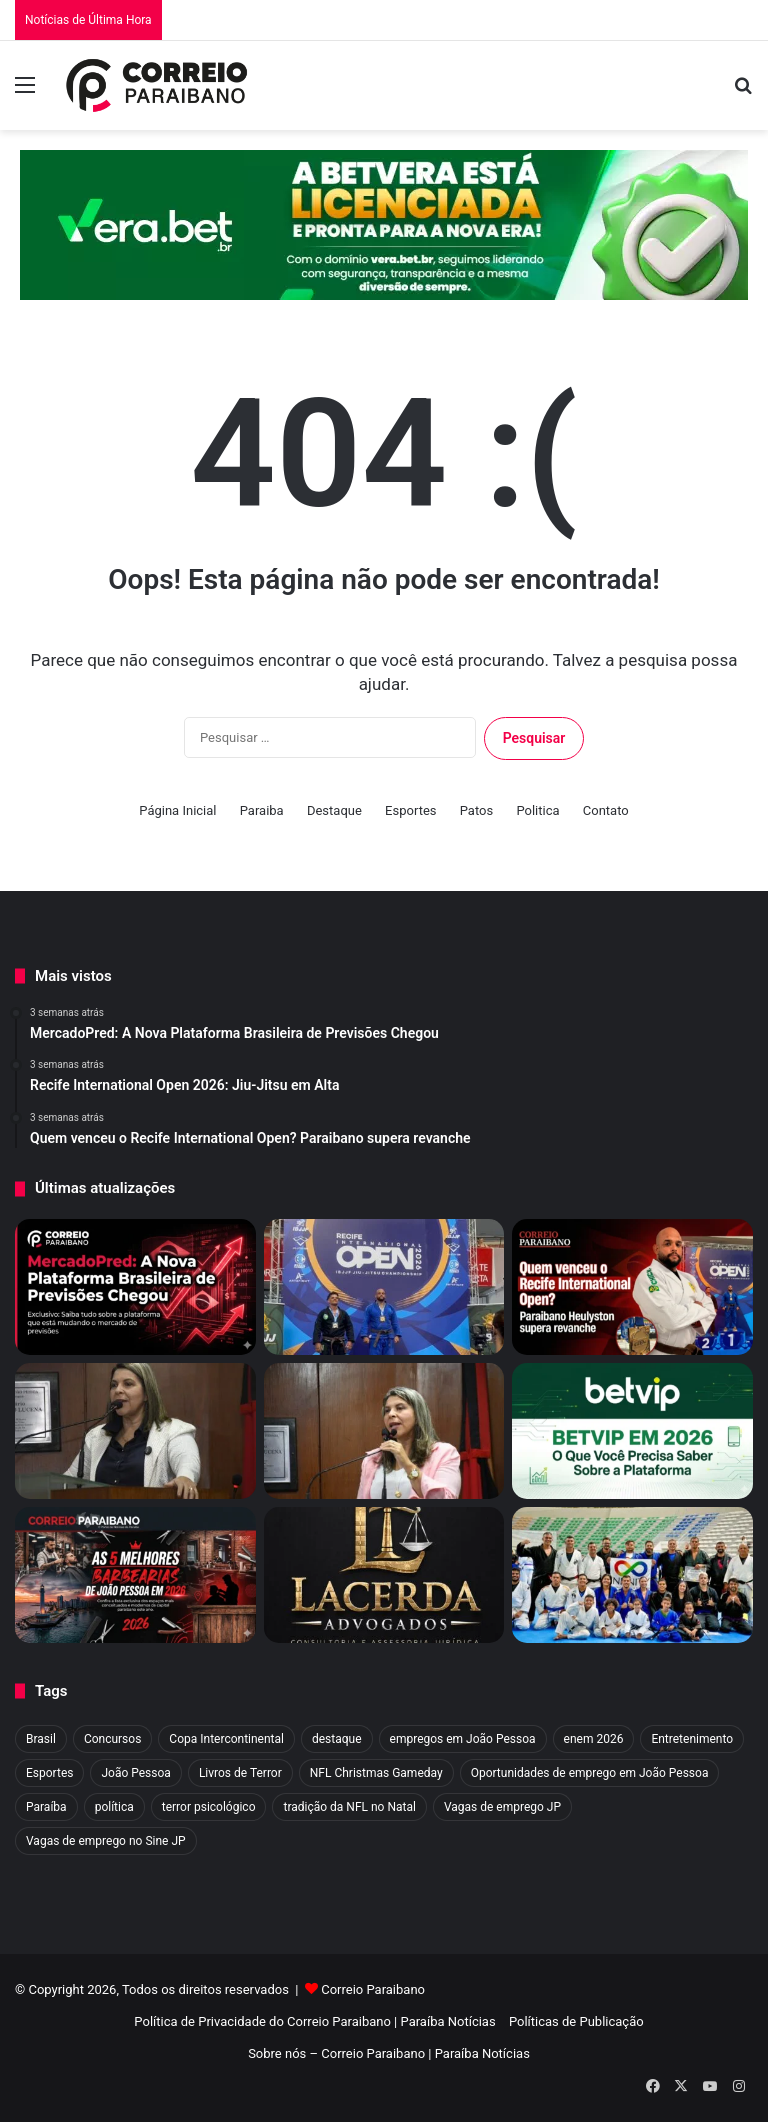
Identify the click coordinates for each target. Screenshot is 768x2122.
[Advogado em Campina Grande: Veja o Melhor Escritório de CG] (384, 1575)
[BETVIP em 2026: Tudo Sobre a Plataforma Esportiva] (632, 1431)
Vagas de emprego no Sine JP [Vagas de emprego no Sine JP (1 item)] (106, 1841)
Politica (537, 810)
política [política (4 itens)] (114, 1807)
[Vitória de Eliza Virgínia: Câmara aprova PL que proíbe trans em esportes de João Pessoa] (384, 1431)
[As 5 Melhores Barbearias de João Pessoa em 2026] (135, 1575)
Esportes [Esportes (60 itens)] (49, 1773)
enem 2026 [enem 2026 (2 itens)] (594, 1739)
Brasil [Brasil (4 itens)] (41, 1739)
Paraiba (262, 810)
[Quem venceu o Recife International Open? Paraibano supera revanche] (632, 1287)
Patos (476, 810)
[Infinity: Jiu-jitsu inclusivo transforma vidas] (632, 1575)
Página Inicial (177, 810)
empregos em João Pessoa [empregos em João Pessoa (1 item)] (463, 1739)
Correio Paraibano (373, 1989)
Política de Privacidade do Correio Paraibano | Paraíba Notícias (314, 2021)
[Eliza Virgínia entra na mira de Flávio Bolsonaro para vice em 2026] (135, 1431)
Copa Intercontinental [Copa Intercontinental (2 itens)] (226, 1739)
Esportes (410, 810)
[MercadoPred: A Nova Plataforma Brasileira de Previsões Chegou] (135, 1287)
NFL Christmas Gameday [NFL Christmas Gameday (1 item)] (376, 1773)
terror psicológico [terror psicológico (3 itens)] (209, 1807)
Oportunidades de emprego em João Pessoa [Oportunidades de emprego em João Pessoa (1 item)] (590, 1773)
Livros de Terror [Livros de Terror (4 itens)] (240, 1773)
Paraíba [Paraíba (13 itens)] (46, 1807)
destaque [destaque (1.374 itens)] (337, 1739)
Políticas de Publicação (576, 2021)
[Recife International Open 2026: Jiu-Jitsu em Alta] (384, 1287)
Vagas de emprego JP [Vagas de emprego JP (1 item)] (502, 1807)
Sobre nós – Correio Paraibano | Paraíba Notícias (389, 2053)
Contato (606, 810)
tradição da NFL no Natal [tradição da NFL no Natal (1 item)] (349, 1807)
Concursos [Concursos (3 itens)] (112, 1739)
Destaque (334, 810)
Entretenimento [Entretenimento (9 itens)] (692, 1739)
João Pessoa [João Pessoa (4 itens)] (135, 1773)
